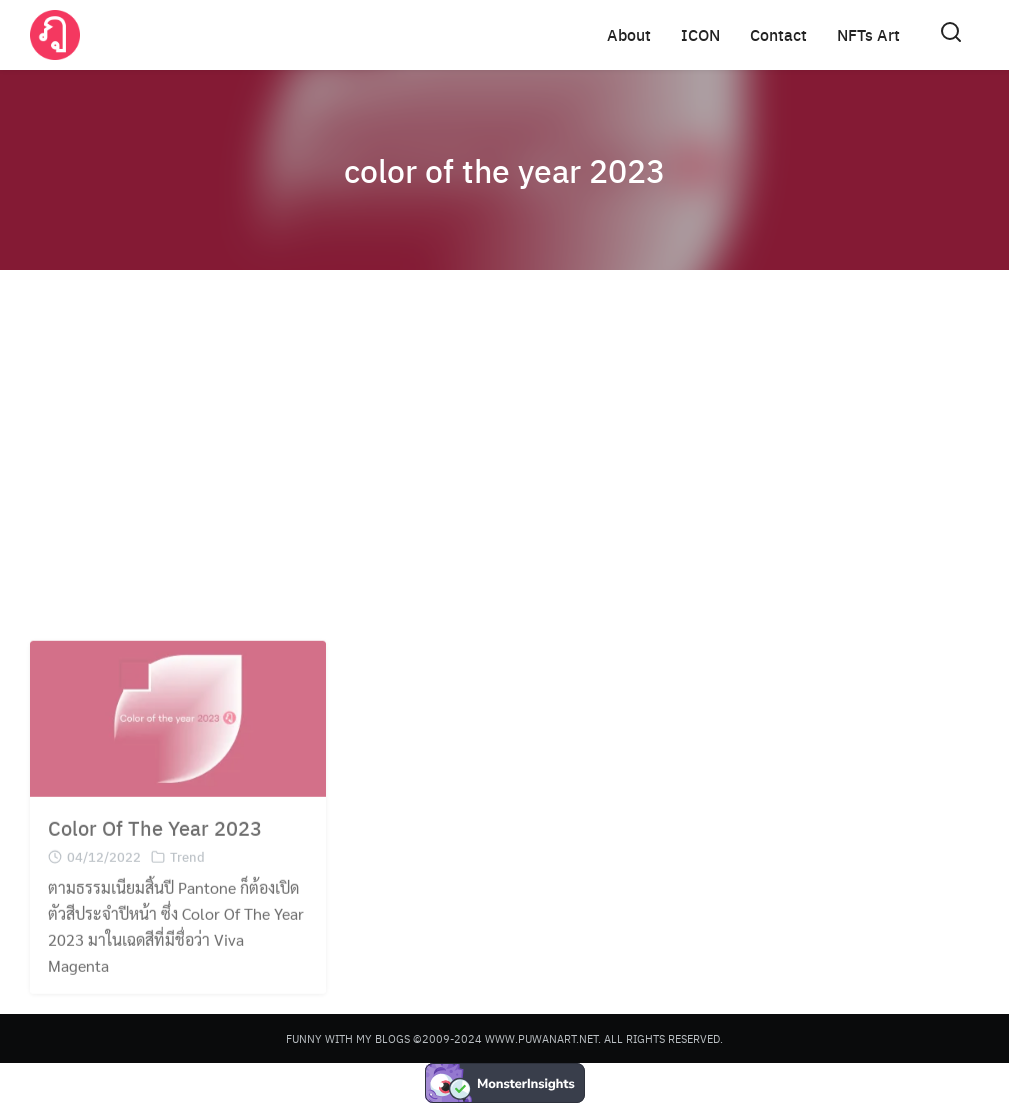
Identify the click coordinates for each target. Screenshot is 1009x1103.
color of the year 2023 (504, 170)
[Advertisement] (504, 440)
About (629, 34)
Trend (187, 868)
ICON (700, 34)
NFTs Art (868, 34)
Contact (778, 34)
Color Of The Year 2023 (155, 839)
